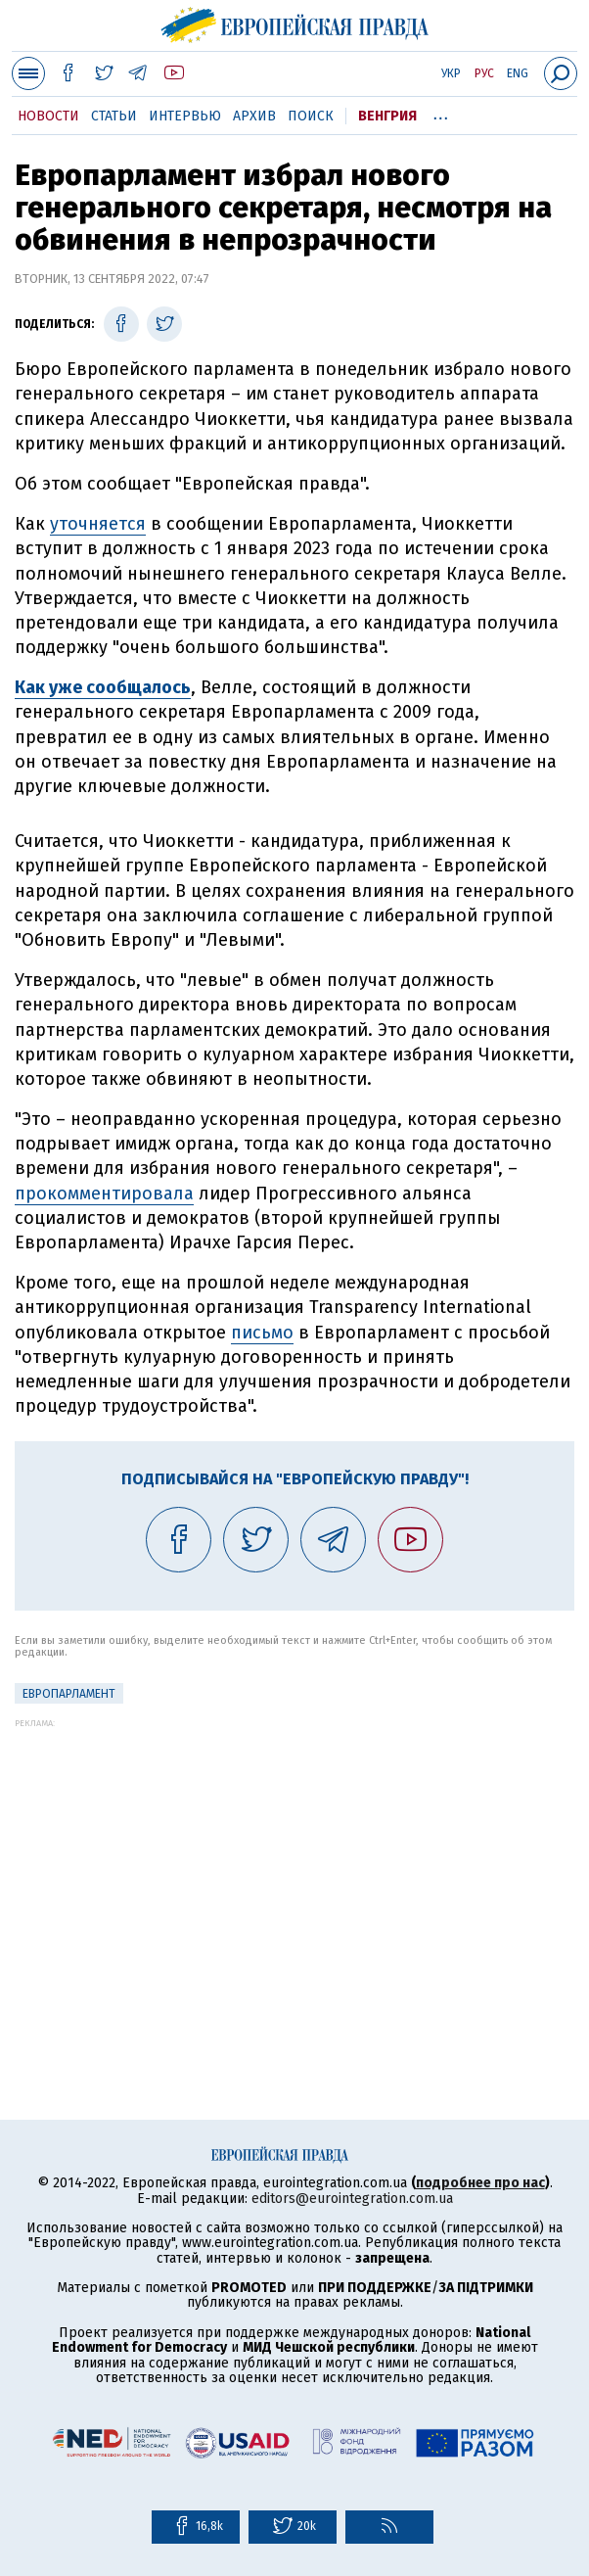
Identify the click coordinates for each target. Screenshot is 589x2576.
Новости (48, 116)
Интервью (185, 116)
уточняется (98, 524)
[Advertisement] (294, 1865)
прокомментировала (104, 1193)
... (440, 112)
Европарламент (69, 1694)
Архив (254, 116)
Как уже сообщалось (103, 687)
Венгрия (387, 116)
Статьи (114, 116)
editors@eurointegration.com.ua (352, 2198)
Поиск (311, 116)
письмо (262, 1332)
